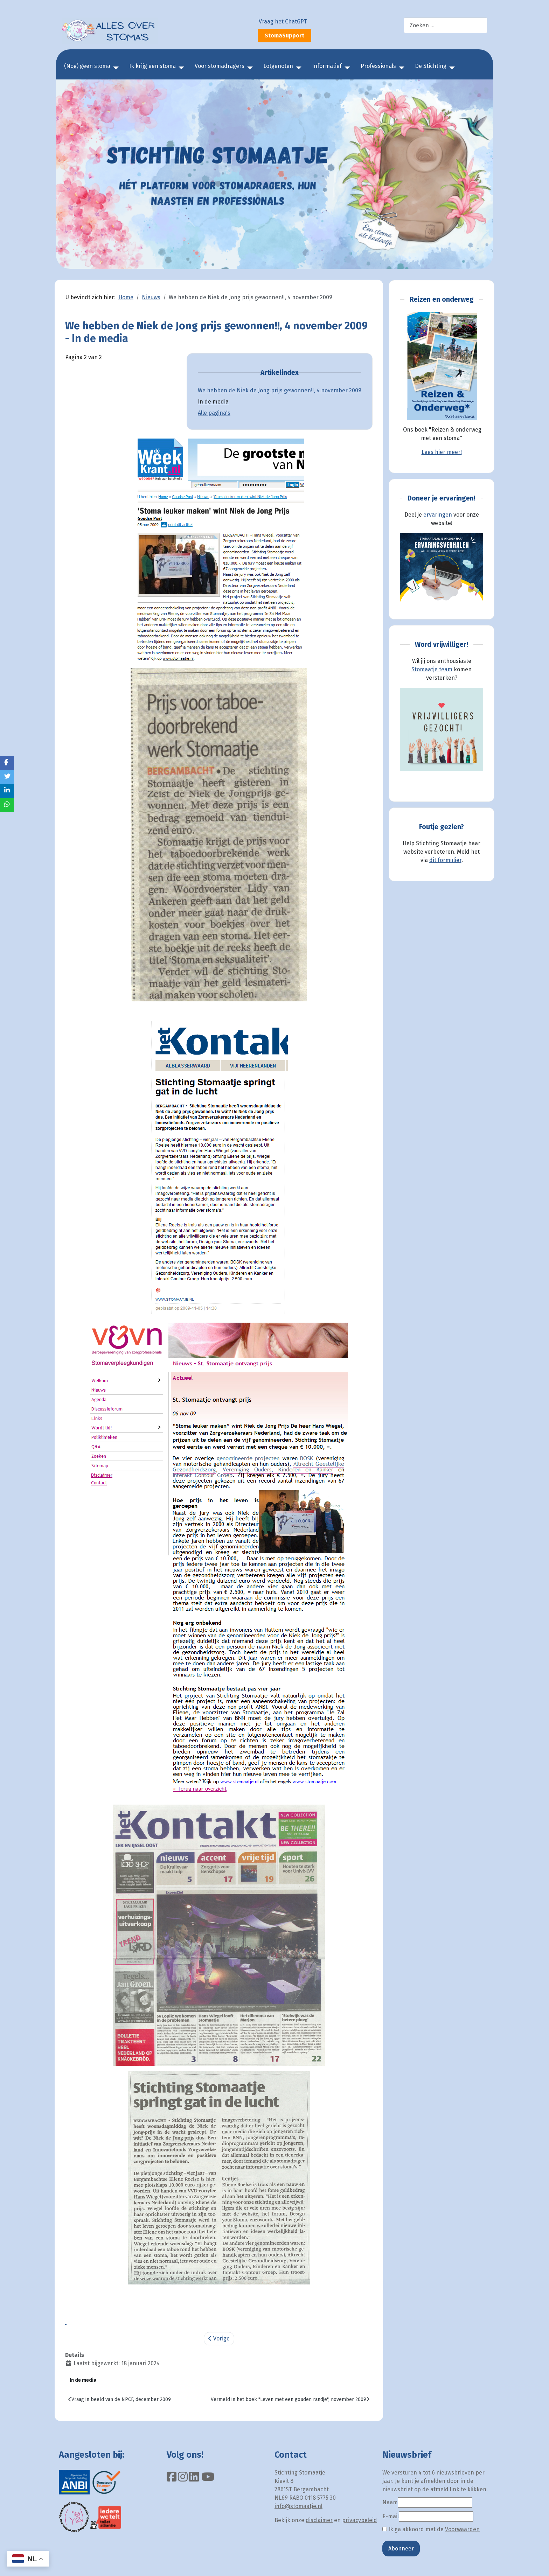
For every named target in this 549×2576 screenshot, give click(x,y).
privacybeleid (359, 2520)
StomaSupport (284, 35)
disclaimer (319, 2520)
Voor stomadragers (219, 66)
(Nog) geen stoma (87, 66)
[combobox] (445, 25)
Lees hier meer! (442, 452)
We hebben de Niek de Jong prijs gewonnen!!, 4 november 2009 (279, 390)
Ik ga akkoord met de (431, 2529)
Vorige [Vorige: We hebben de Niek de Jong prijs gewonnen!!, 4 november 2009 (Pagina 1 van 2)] (219, 2338)
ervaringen (437, 514)
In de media (213, 401)
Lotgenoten (278, 66)
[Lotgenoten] (297, 68)
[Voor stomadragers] (248, 68)
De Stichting (430, 66)
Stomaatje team (431, 669)
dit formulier (445, 860)
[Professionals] (400, 68)
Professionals (378, 66)
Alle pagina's (214, 413)
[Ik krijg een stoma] (180, 68)
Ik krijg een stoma (152, 66)
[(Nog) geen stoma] (114, 68)
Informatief (327, 66)
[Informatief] (346, 68)
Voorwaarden (462, 2529)
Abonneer (401, 2548)
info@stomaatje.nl (298, 2506)
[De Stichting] (450, 68)
